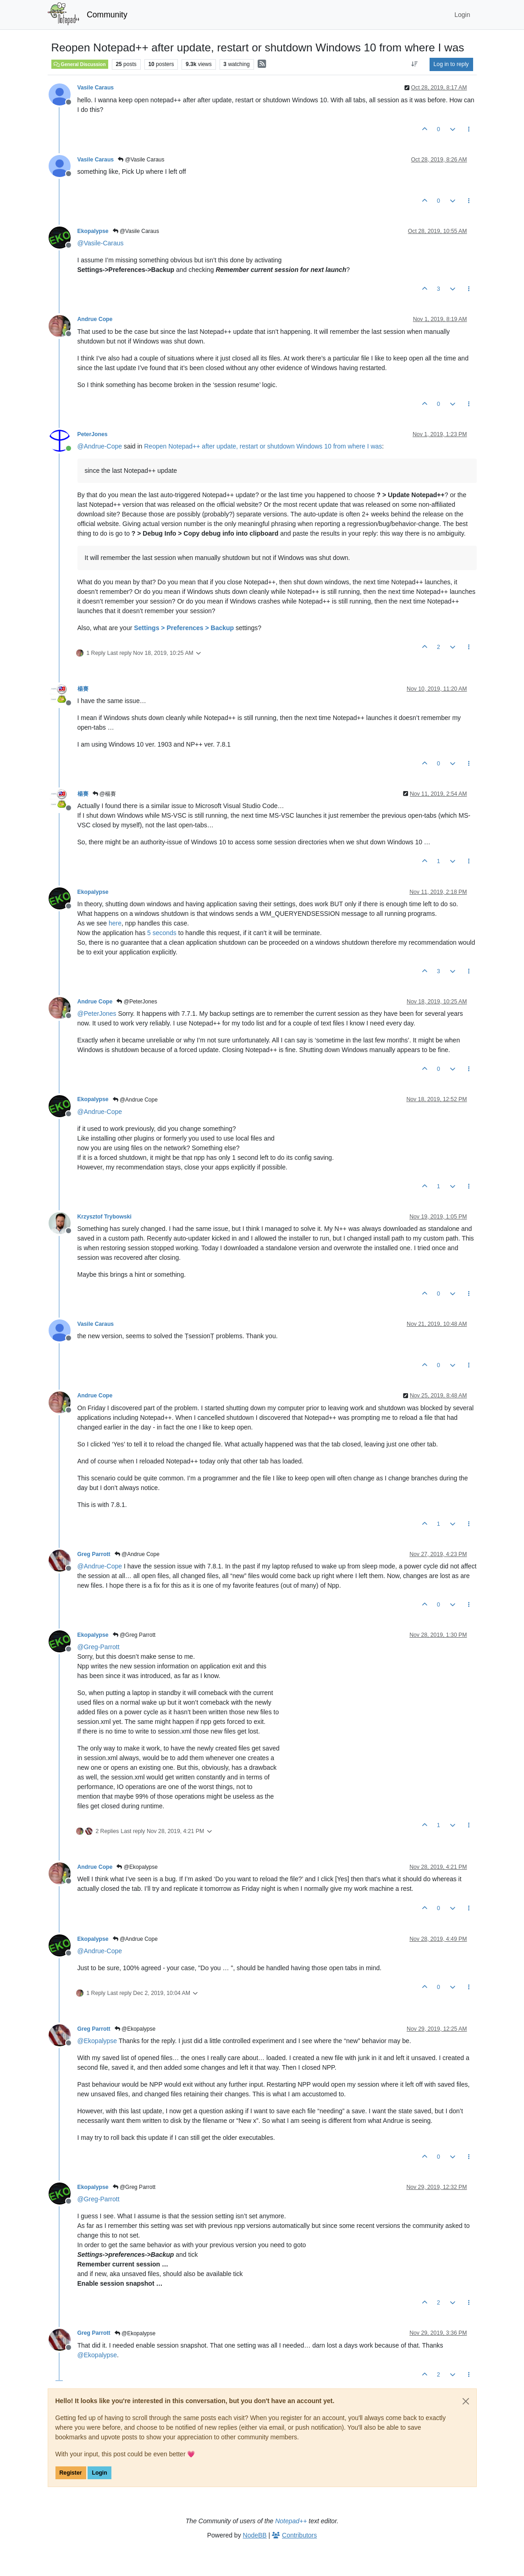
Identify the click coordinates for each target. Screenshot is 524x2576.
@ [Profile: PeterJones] (96, 1013)
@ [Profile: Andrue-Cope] (99, 446)
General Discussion (80, 64)
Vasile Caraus (95, 87)
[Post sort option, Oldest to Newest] (414, 64)
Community (107, 14)
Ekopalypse (93, 231)
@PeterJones (136, 1001)
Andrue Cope (95, 319)
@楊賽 (104, 794)
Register (71, 2473)
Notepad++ (291, 2521)
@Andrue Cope (135, 1100)
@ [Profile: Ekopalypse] (97, 2040)
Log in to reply (451, 64)
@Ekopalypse (137, 1867)
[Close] (465, 2401)
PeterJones (92, 434)
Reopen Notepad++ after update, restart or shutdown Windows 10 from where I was (263, 446)
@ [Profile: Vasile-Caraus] (100, 243)
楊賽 (82, 689)
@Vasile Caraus (141, 159)
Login (99, 2473)
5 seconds (162, 932)
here (115, 923)
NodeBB (255, 2535)
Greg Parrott (93, 1554)
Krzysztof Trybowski (104, 1216)
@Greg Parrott (134, 1635)
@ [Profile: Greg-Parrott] (98, 1647)
